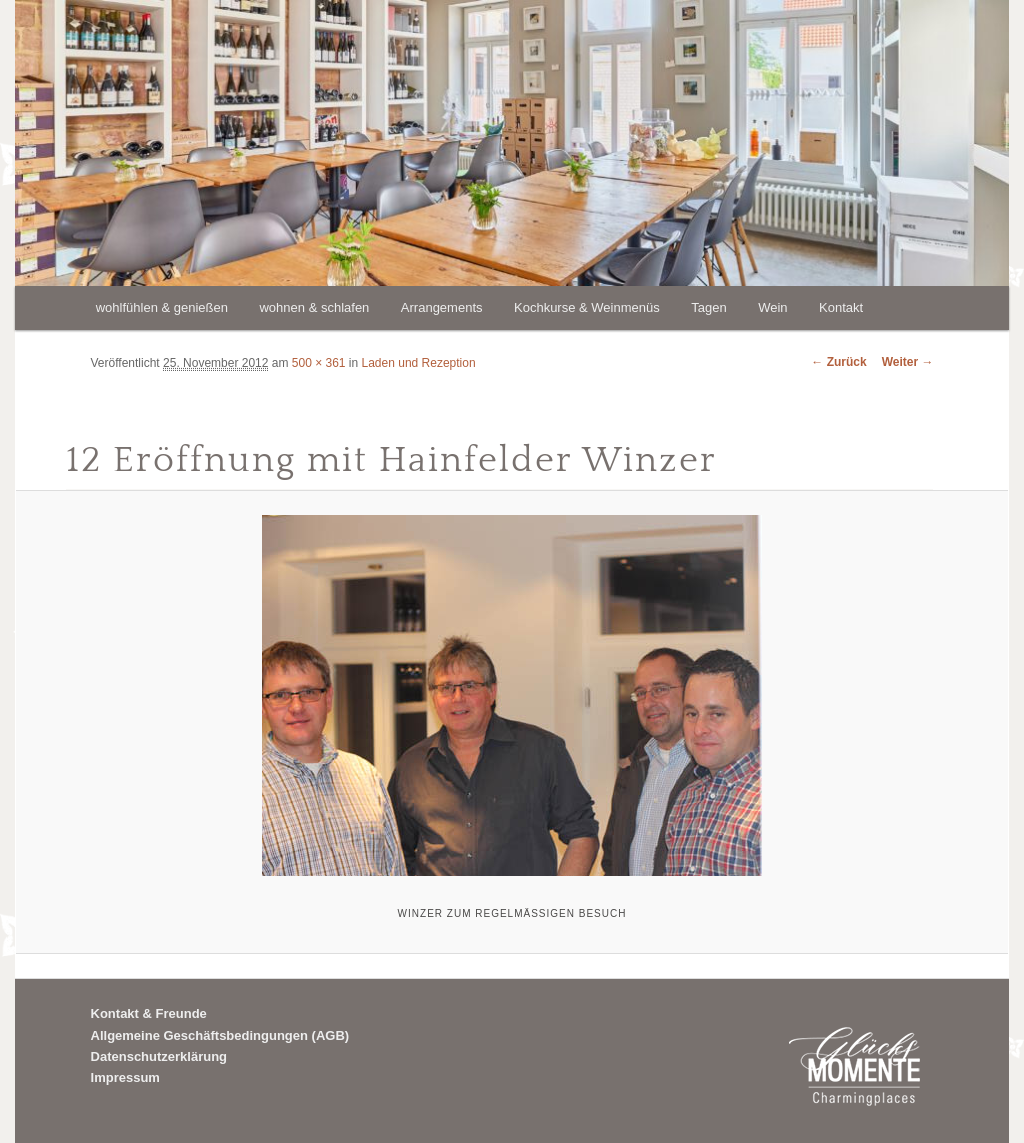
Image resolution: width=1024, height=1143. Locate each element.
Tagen (708, 307)
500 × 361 (319, 363)
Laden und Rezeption (419, 363)
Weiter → (908, 362)
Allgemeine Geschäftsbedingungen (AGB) (220, 1035)
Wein (772, 307)
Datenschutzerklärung (159, 1056)
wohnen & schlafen (314, 307)
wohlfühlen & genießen (162, 307)
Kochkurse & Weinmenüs (587, 307)
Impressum (125, 1077)
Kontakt (841, 307)
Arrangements (442, 307)
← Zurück (838, 362)
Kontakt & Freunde (149, 1013)
